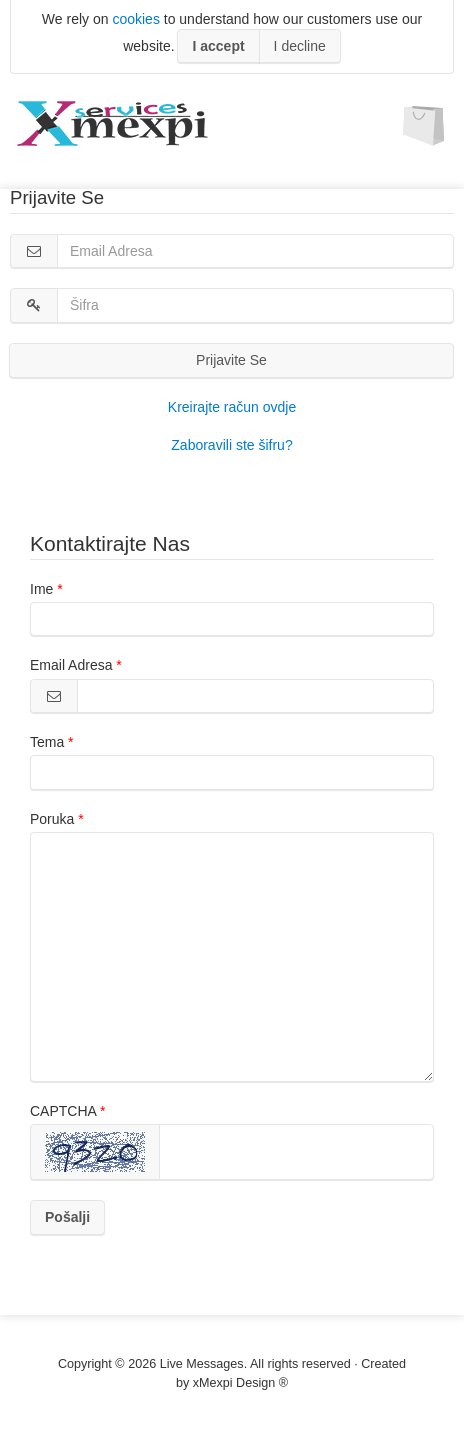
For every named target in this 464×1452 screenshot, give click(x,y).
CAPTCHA (63, 1111)
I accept (218, 46)
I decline (300, 46)
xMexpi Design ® (240, 1383)
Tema (47, 742)
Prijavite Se (231, 360)
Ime (41, 589)
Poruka (52, 819)
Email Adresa (71, 665)
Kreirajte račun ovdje (232, 407)
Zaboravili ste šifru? (231, 445)
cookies (135, 19)
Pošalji (67, 1217)
